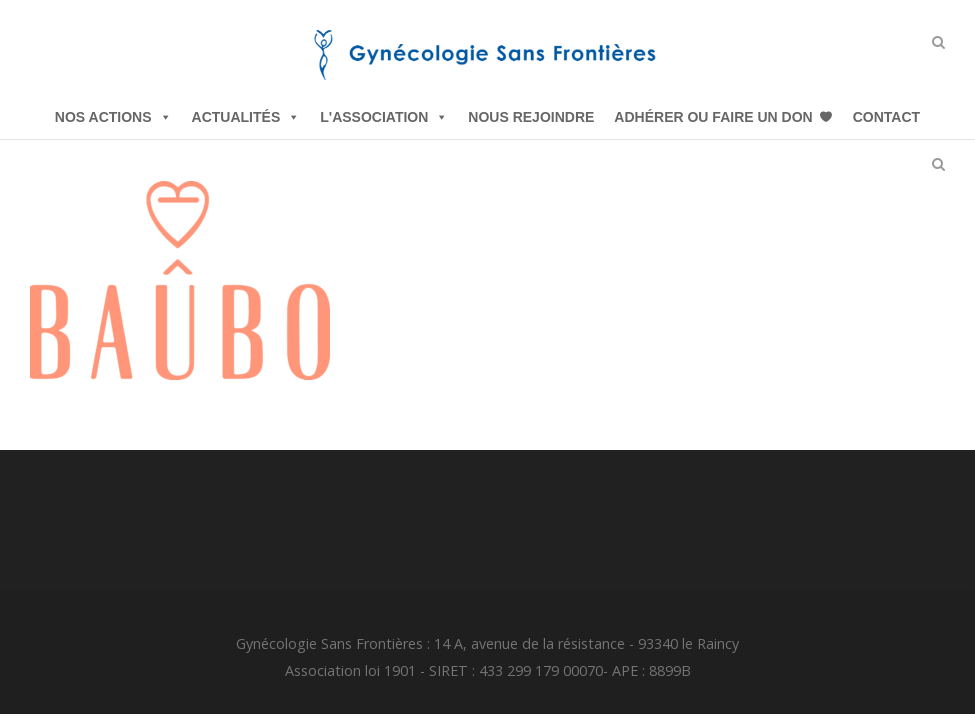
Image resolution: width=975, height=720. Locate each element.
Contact (886, 117)
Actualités (246, 117)
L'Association (384, 117)
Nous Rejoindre (531, 117)
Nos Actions (113, 117)
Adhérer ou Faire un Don (713, 117)
